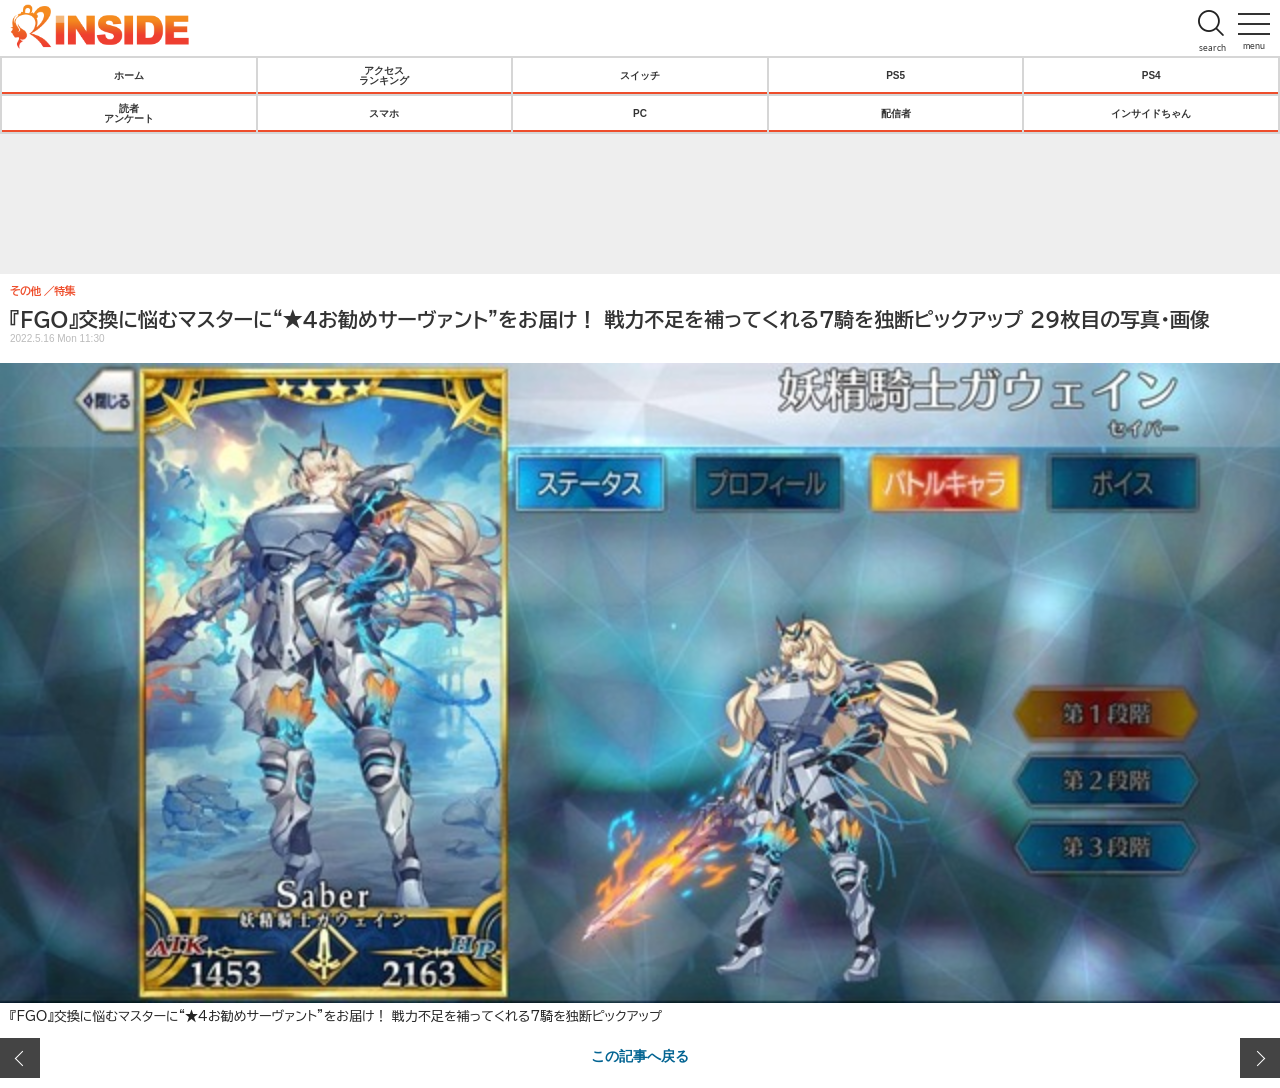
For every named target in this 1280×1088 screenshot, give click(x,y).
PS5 (895, 75)
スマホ (384, 113)
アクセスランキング (384, 75)
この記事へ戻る (640, 1055)
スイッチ (640, 75)
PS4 (1151, 75)
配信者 (896, 113)
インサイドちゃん (1151, 113)
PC (640, 113)
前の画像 (20, 1058)
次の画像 (1260, 1058)
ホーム (129, 75)
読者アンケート (129, 113)
